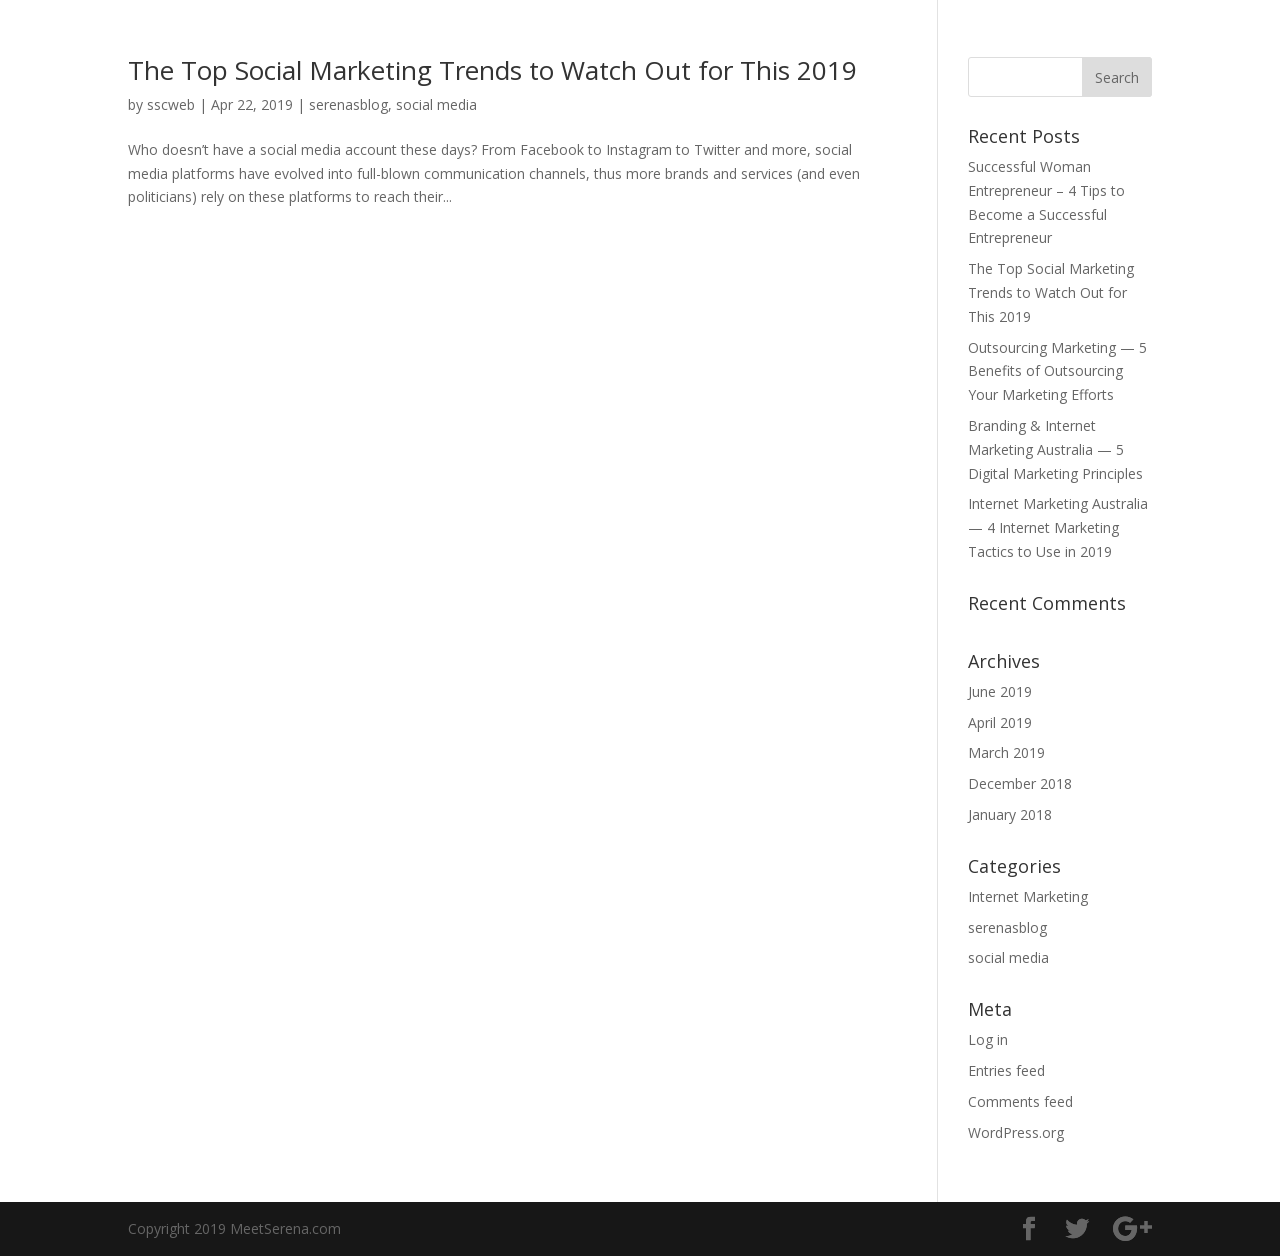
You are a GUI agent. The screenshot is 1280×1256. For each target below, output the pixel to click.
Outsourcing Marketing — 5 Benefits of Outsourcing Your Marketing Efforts (1057, 371)
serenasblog (348, 104)
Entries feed (1006, 1070)
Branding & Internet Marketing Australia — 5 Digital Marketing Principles (1055, 449)
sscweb (171, 104)
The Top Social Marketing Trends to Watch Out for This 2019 (492, 70)
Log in (988, 1039)
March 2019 (1006, 752)
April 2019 (1000, 722)
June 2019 (1000, 691)
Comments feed (1020, 1101)
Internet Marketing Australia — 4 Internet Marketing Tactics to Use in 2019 (1058, 527)
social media (436, 104)
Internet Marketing (1028, 896)
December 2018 (1020, 783)
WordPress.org (1016, 1132)
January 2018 (1010, 814)
